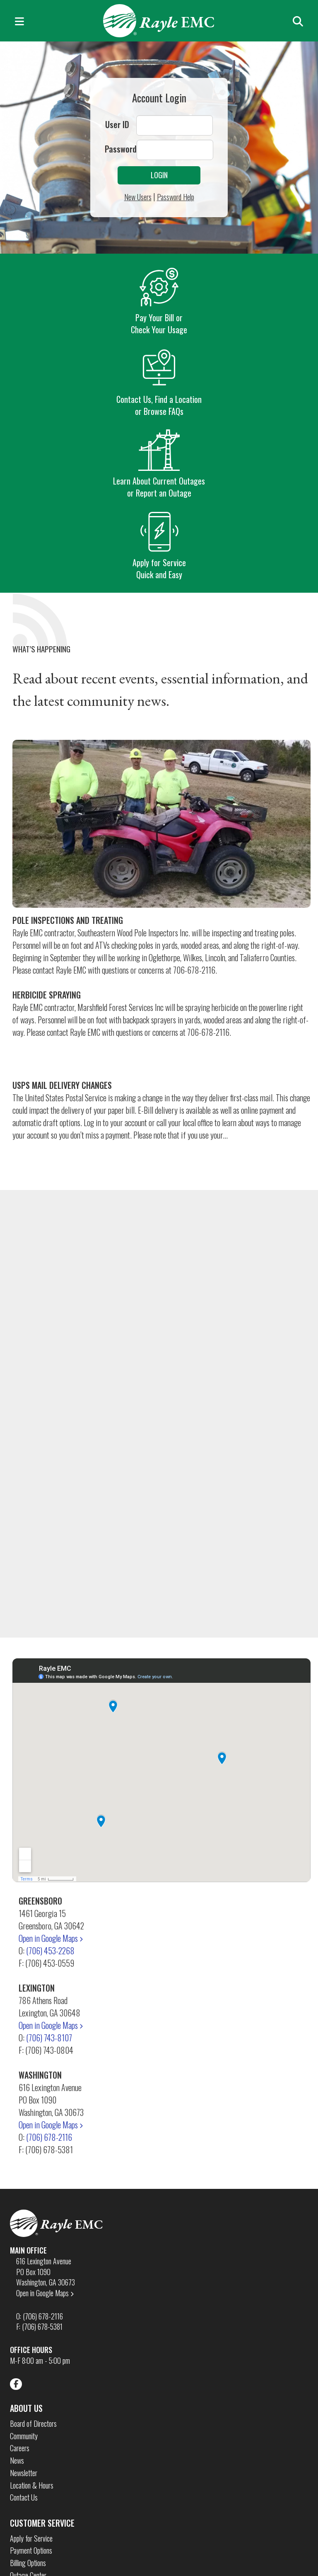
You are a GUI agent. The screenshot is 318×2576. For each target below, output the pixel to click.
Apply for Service (31, 2538)
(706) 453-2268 (50, 1950)
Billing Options (28, 2563)
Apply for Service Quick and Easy (159, 545)
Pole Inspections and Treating (67, 920)
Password (121, 149)
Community (24, 2436)
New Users (138, 196)
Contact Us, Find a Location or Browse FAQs (159, 382)
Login (159, 175)
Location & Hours (31, 2485)
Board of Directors (33, 2423)
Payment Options (31, 2550)
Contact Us (24, 2497)
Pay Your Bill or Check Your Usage (159, 300)
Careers (19, 2448)
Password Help (175, 196)
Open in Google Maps (51, 1938)
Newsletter (23, 2473)
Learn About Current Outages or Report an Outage (159, 464)
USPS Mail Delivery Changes (62, 1085)
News (17, 2460)
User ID (117, 125)
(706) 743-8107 (49, 2037)
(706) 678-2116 (49, 2137)
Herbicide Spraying (46, 995)
